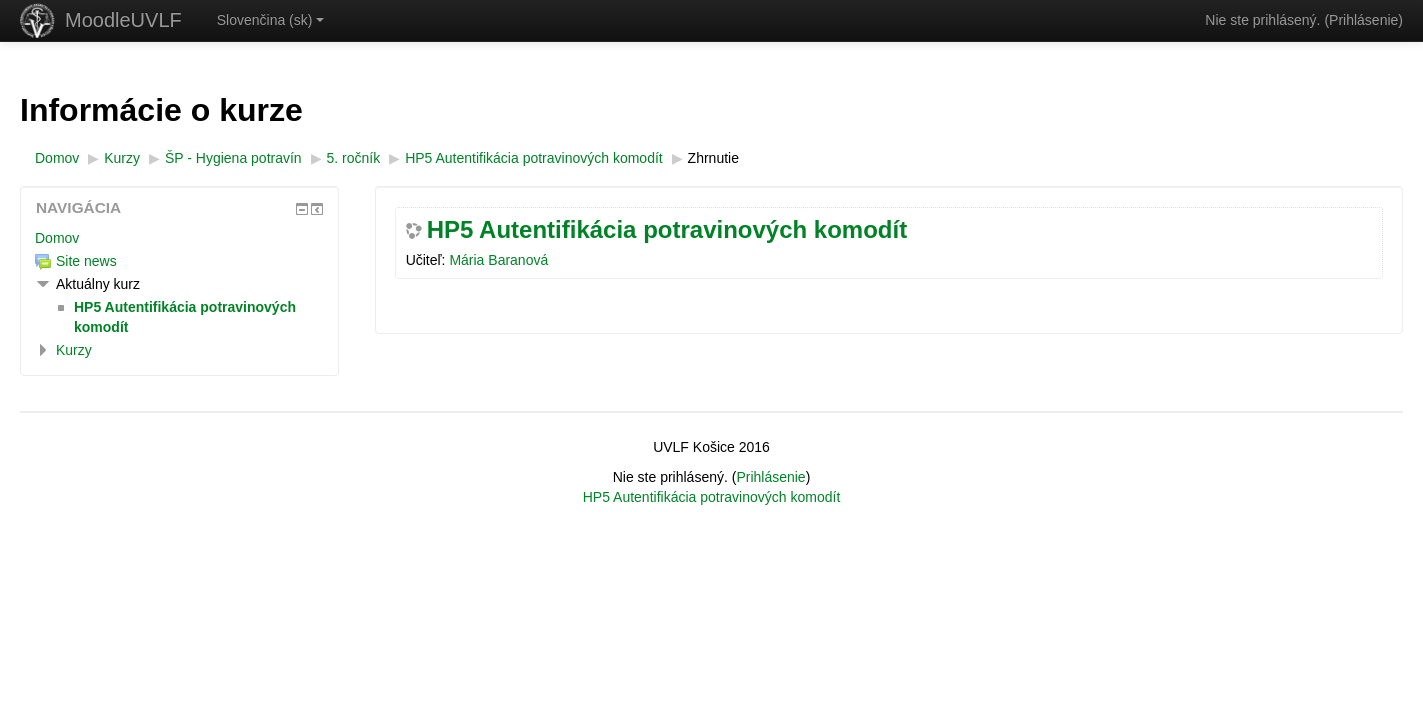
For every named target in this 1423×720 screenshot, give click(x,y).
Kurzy (74, 350)
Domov (57, 238)
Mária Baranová (498, 260)
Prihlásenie (1363, 20)
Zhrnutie (713, 158)
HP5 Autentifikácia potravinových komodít (667, 230)
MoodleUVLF (123, 20)
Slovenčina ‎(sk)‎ (271, 20)
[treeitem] (179, 238)
